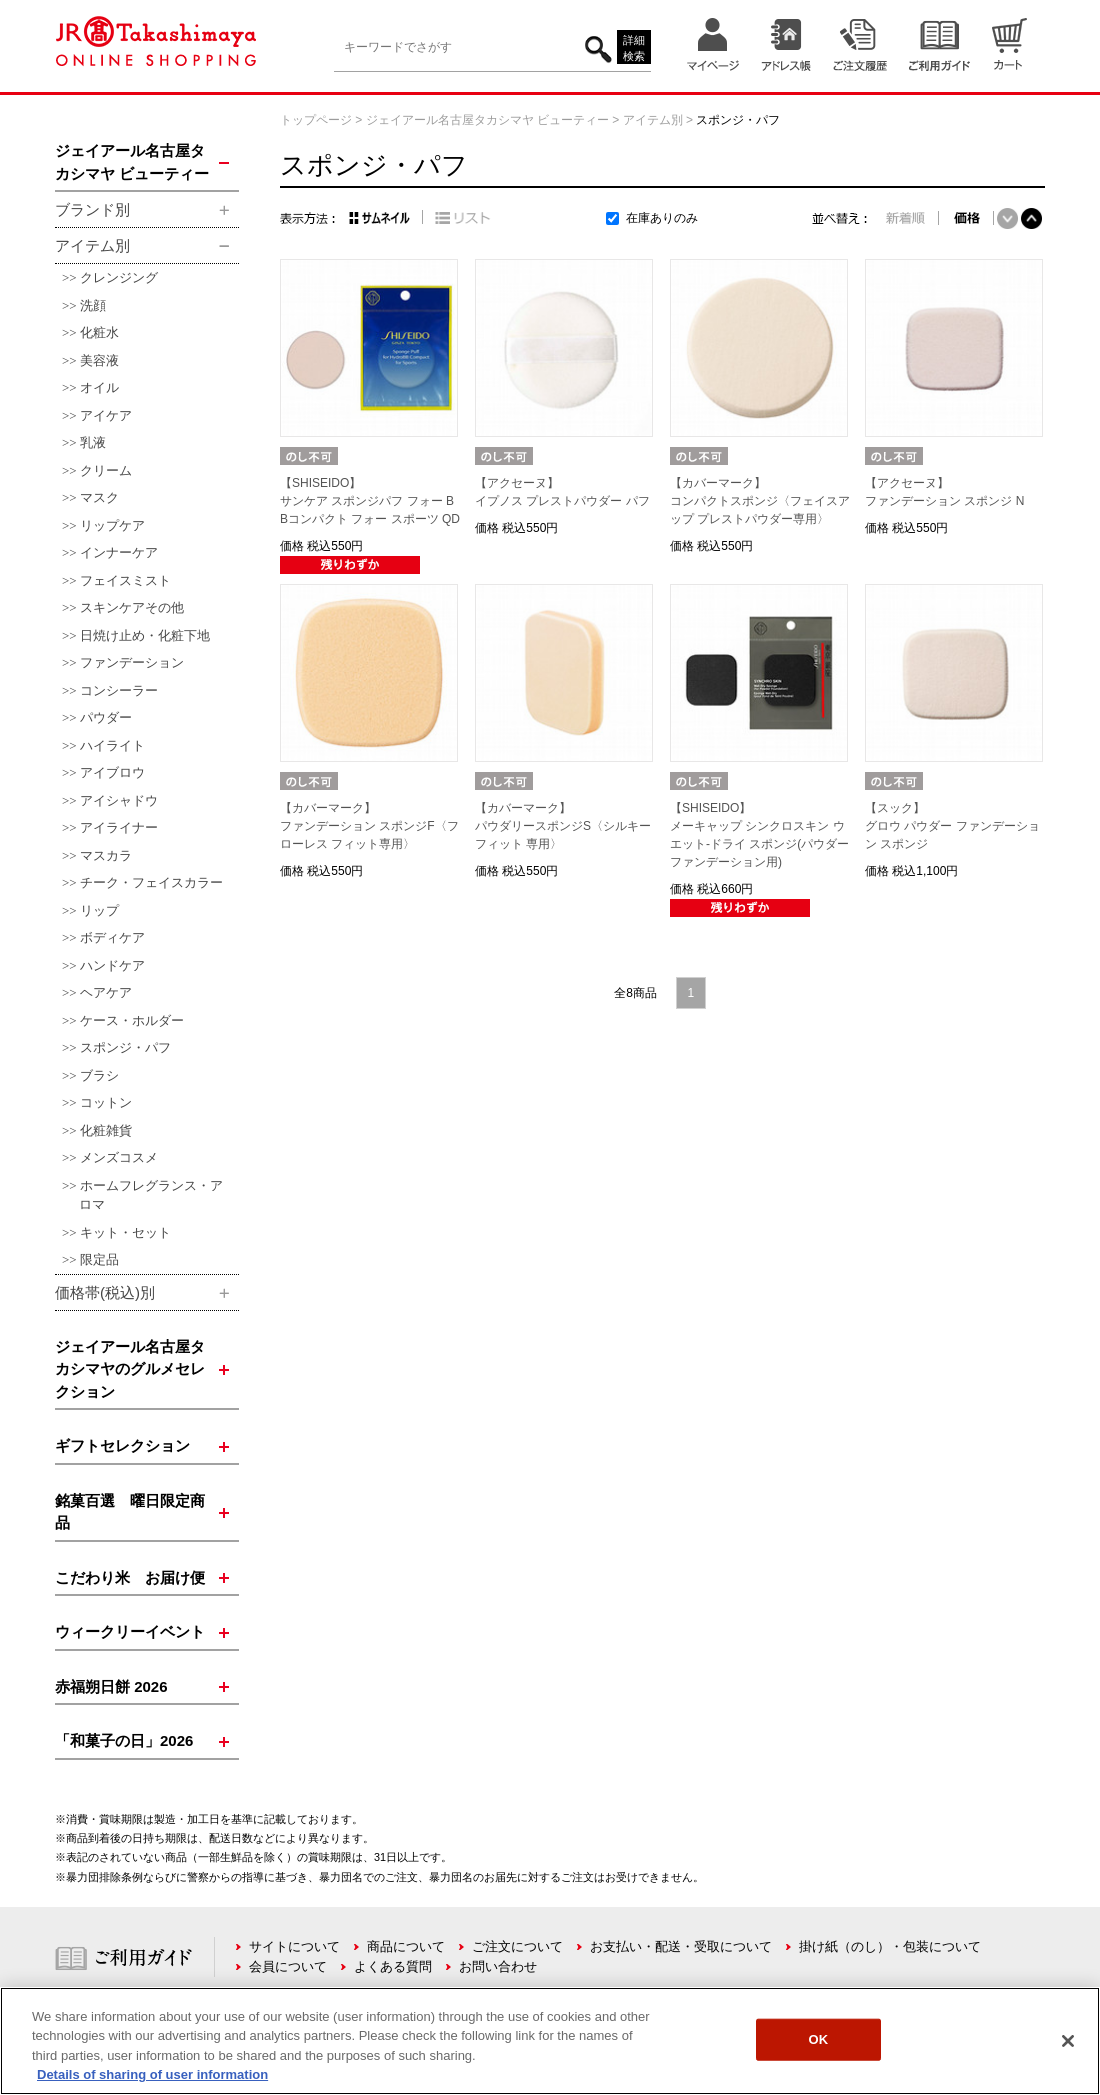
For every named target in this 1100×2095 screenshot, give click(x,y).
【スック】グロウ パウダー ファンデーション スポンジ (952, 826)
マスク (99, 497)
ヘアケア (106, 992)
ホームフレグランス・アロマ (151, 1195)
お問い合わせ (498, 1966)
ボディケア (112, 937)
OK (819, 2039)
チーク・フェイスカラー (151, 882)
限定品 (99, 1259)
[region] (550, 2041)
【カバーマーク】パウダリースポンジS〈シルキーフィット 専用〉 (563, 826)
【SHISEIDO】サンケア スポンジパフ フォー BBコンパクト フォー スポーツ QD (370, 501)
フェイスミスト (125, 580)
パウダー (106, 717)
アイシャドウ (119, 800)
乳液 (93, 442)
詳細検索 (634, 48)
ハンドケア (112, 965)
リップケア (112, 525)
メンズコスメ (119, 1157)
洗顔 (93, 305)
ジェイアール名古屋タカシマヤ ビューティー (487, 120)
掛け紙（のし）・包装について (890, 1946)
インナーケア (119, 552)
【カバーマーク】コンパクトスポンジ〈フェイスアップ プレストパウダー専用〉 (760, 501)
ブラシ (99, 1075)
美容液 (99, 360)
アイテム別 (653, 120)
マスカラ (106, 855)
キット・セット (125, 1232)
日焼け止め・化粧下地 (145, 635)
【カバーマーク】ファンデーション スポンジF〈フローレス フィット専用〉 (369, 826)
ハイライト (112, 745)
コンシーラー (119, 690)
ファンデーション (132, 662)
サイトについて (294, 1946)
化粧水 (99, 332)
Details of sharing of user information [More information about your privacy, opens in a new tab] (152, 2074)
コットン (106, 1102)
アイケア (106, 415)
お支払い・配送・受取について (681, 1946)
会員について (288, 1966)
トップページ (316, 120)
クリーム (106, 470)
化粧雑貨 (106, 1130)
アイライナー (119, 827)
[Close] (1068, 2041)
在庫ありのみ (662, 218)
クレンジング (119, 277)
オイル (99, 387)
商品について (406, 1946)
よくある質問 (393, 1966)
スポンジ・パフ (125, 1047)
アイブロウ (112, 772)
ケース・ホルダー (132, 1020)
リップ (99, 910)
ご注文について (517, 1946)
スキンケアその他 (132, 607)
